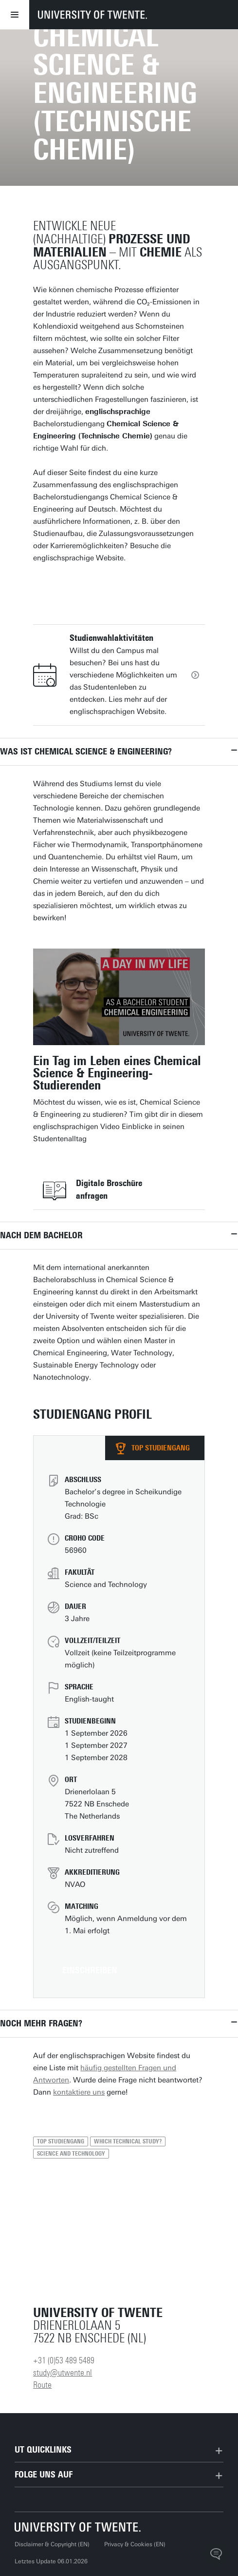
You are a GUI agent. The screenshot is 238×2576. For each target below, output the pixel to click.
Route (42, 2384)
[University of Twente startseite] (78, 2527)
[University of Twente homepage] (92, 14)
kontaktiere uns (79, 2092)
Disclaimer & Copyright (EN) (52, 2544)
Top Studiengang (60, 2141)
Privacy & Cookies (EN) (134, 2544)
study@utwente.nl (62, 2372)
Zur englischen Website (97, 586)
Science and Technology (71, 2153)
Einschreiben (89, 1970)
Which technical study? (128, 2141)
